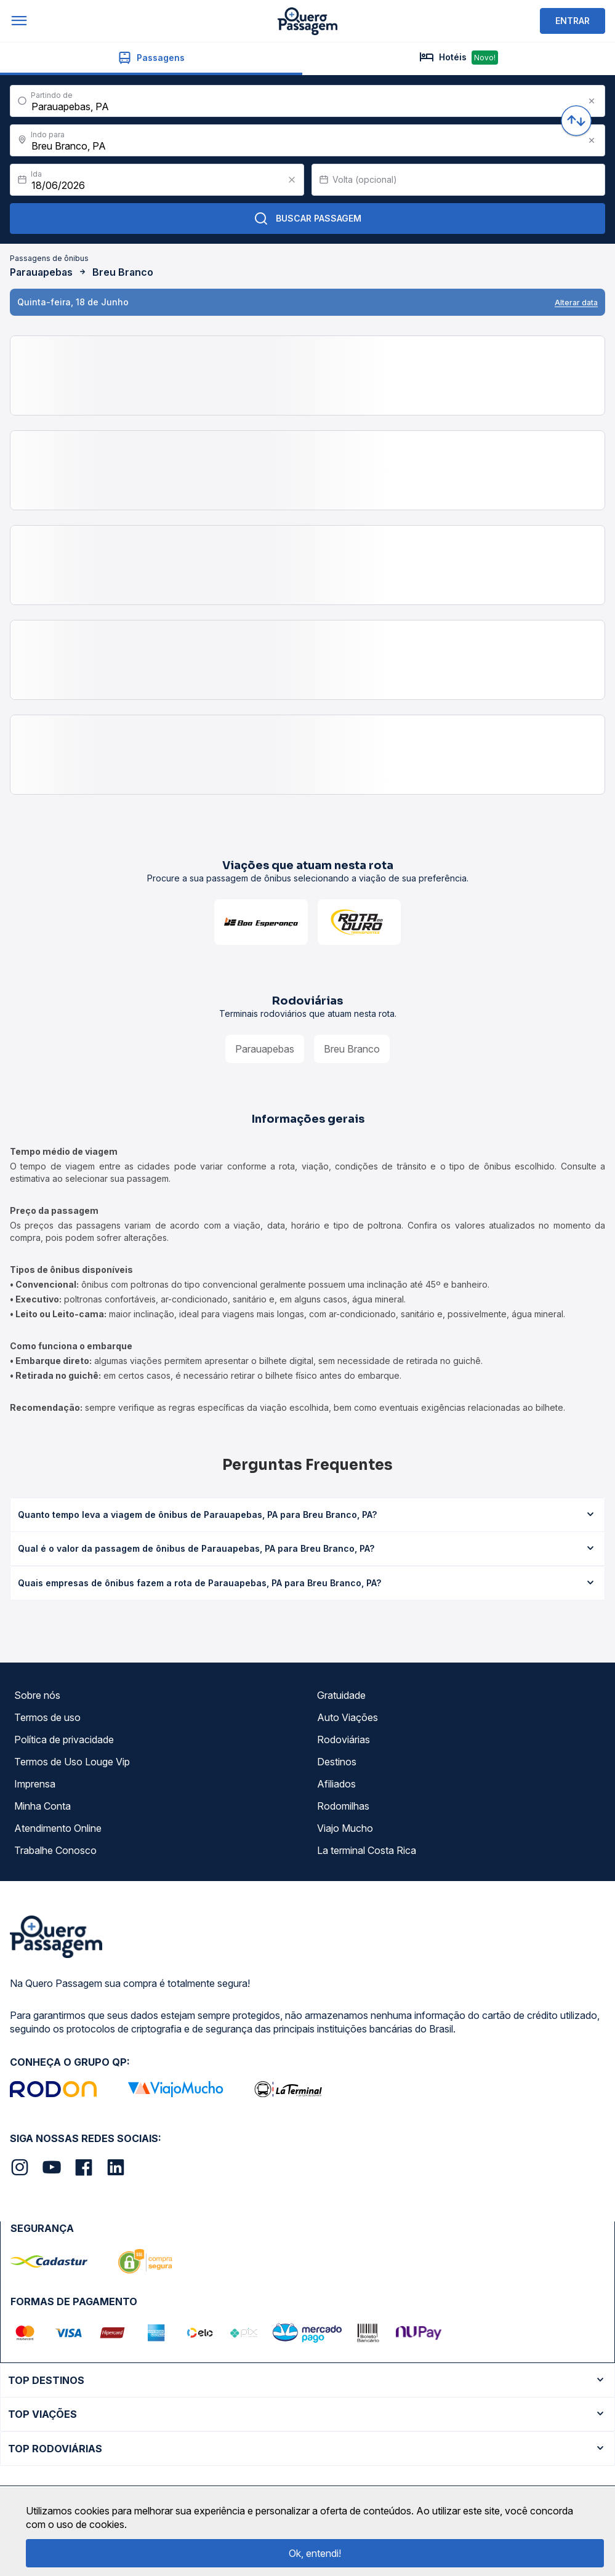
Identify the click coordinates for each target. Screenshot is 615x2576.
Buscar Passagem (307, 218)
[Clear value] (291, 179)
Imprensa (34, 1784)
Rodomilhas (343, 1806)
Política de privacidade (64, 1739)
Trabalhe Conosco (55, 1850)
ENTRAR (572, 20)
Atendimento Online (58, 1828)
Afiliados (336, 1784)
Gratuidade (341, 1695)
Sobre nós (37, 1695)
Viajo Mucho (345, 1828)
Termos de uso (47, 1717)
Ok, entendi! (315, 2553)
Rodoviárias (343, 1739)
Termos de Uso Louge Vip (72, 1761)
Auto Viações (347, 1717)
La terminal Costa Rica (366, 1850)
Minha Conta (42, 1806)
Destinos (336, 1761)
